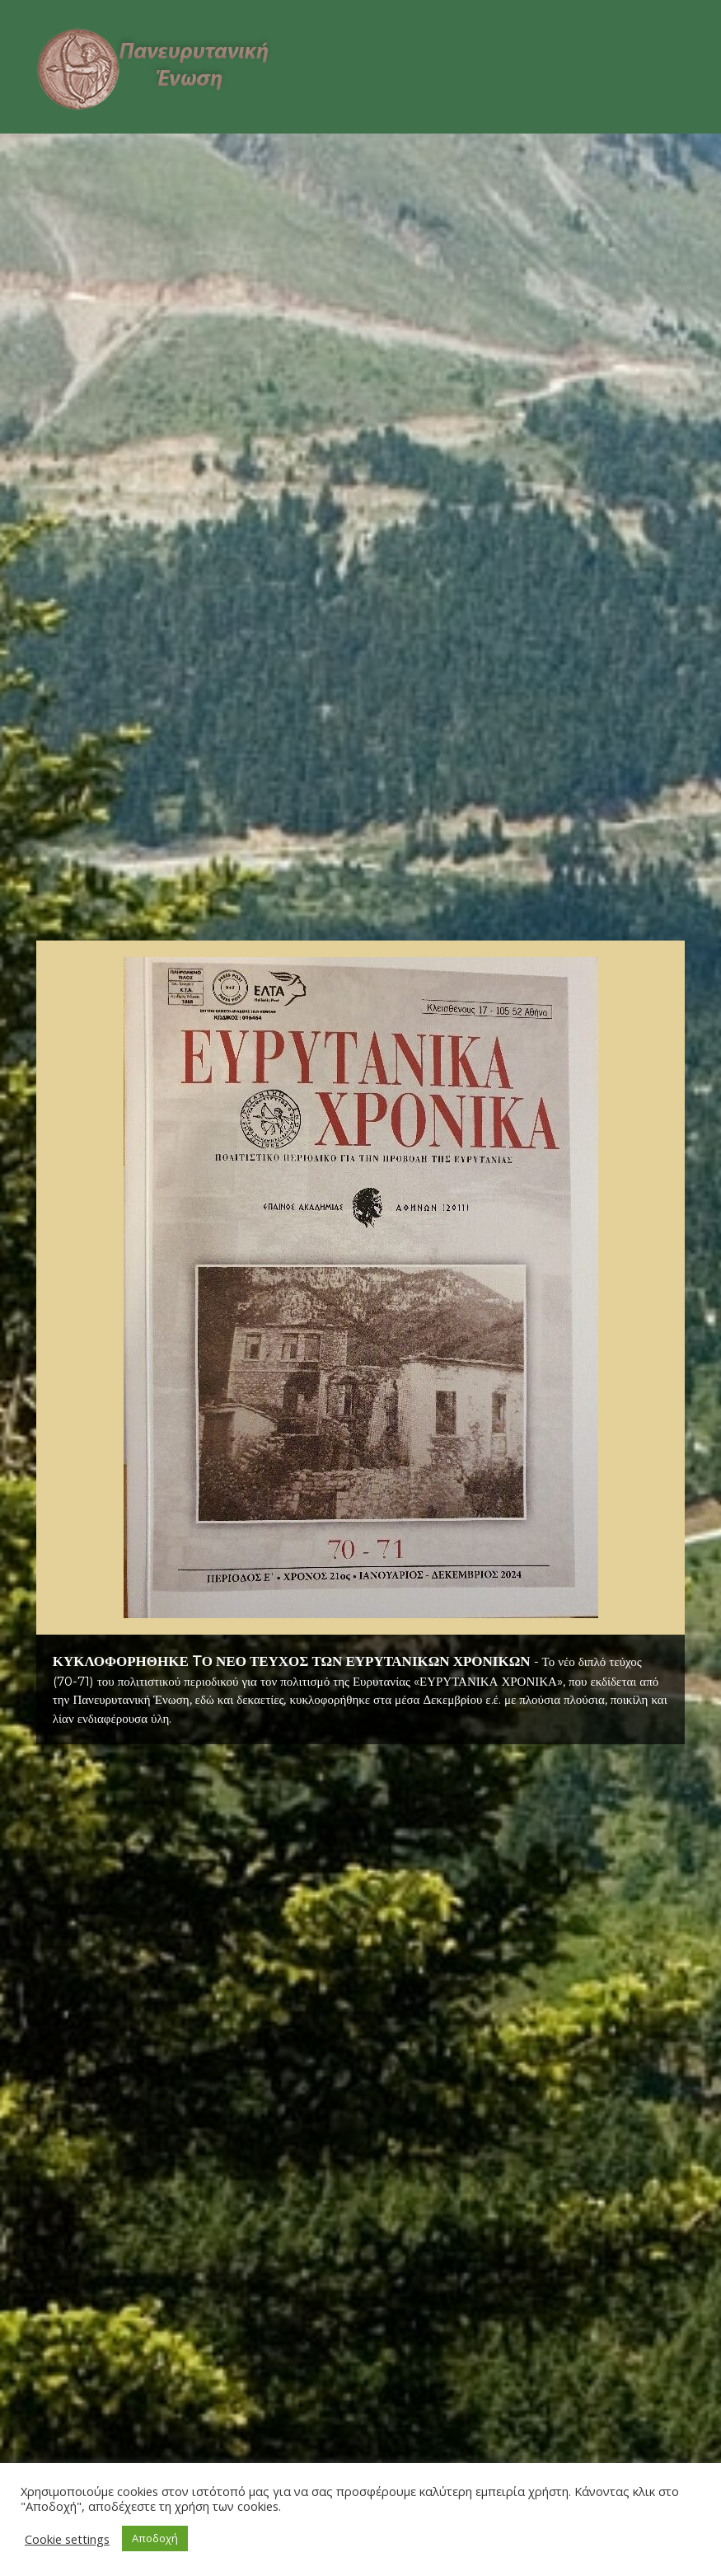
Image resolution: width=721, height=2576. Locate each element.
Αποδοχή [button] (155, 2538)
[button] (361, 1288)
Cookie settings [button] (67, 2538)
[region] (361, 1342)
